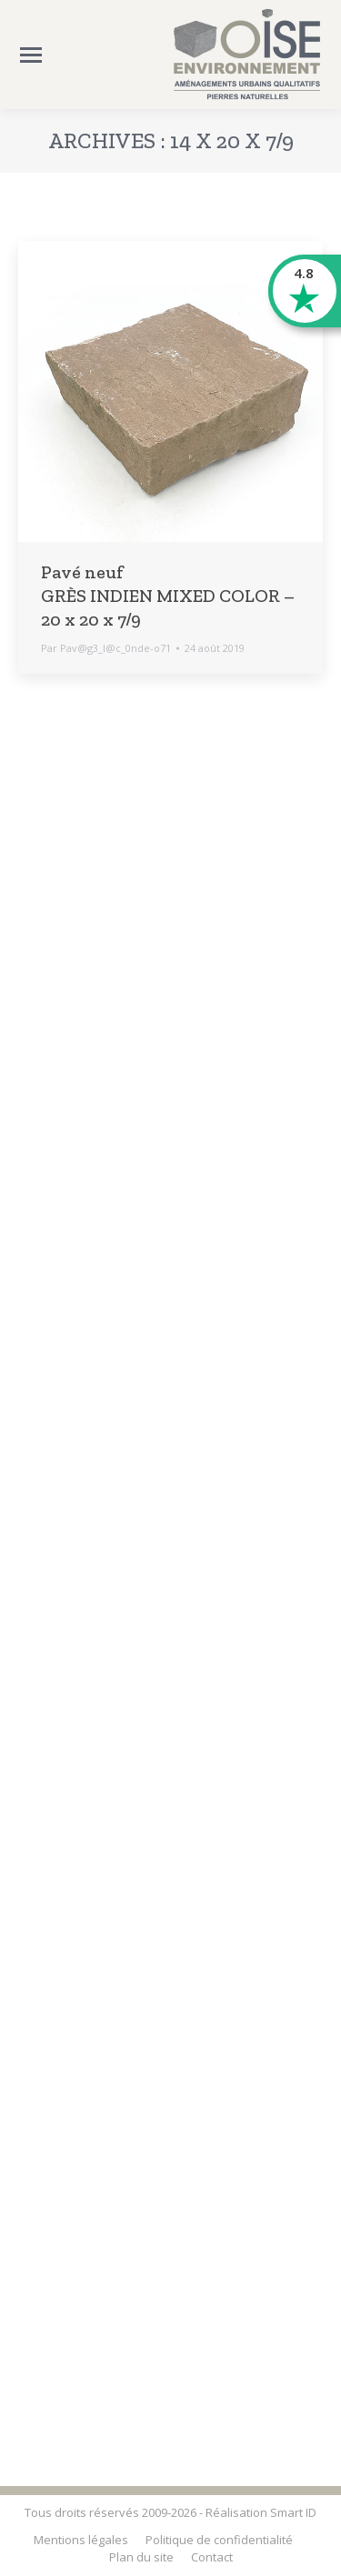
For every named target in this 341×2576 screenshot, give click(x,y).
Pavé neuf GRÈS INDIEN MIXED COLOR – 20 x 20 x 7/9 (168, 595)
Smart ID (293, 2512)
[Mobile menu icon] (31, 55)
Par (106, 648)
